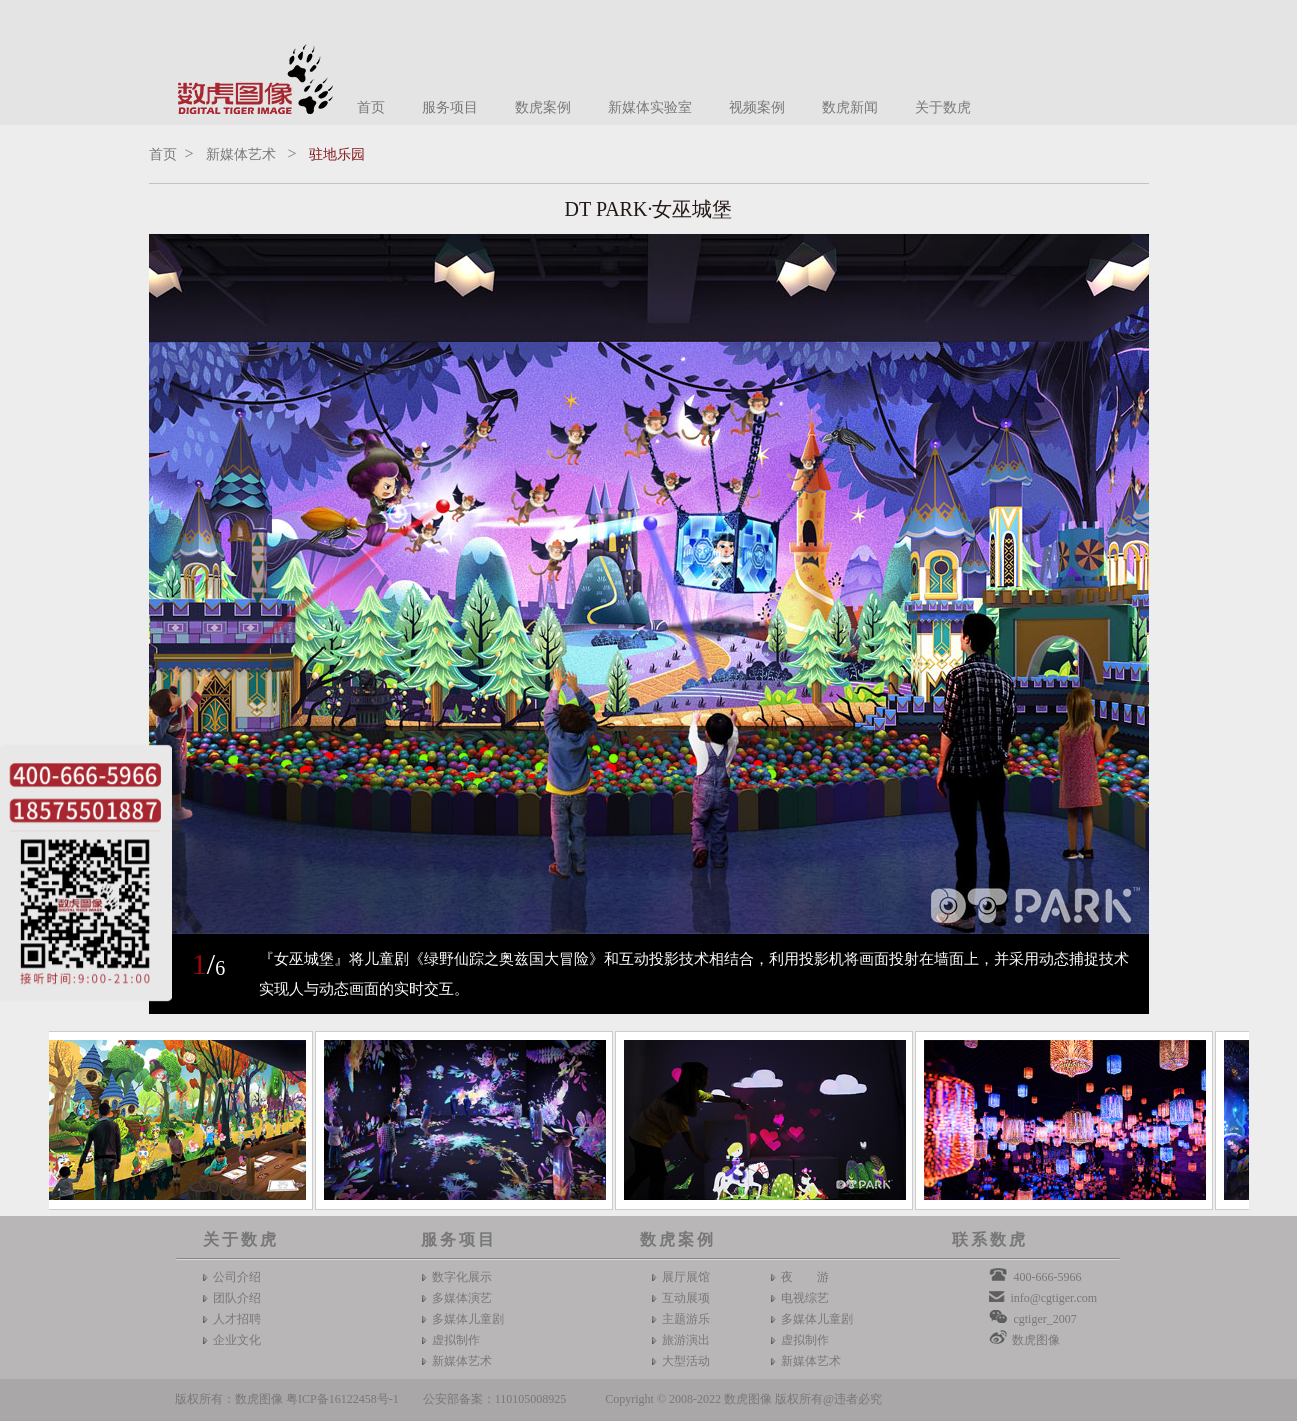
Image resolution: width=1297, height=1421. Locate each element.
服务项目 (450, 107)
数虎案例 (543, 107)
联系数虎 (990, 1239)
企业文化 (237, 1340)
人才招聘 (237, 1319)
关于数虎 (943, 107)
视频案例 (757, 107)
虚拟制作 (456, 1340)
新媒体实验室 (650, 107)
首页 (371, 107)
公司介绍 (237, 1277)
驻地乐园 (337, 154)
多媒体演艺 (462, 1298)
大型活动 (686, 1361)
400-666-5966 (1047, 1277)
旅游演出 (686, 1340)
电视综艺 (805, 1298)
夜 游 (805, 1277)
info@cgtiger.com (1053, 1298)
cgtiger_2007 (1044, 1319)
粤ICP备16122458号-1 (342, 1399)
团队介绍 (237, 1298)
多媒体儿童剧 (468, 1319)
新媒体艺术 (241, 154)
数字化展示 (462, 1277)
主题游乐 (686, 1319)
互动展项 (686, 1298)
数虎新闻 (850, 107)
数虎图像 (1036, 1340)
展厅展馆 (686, 1277)
